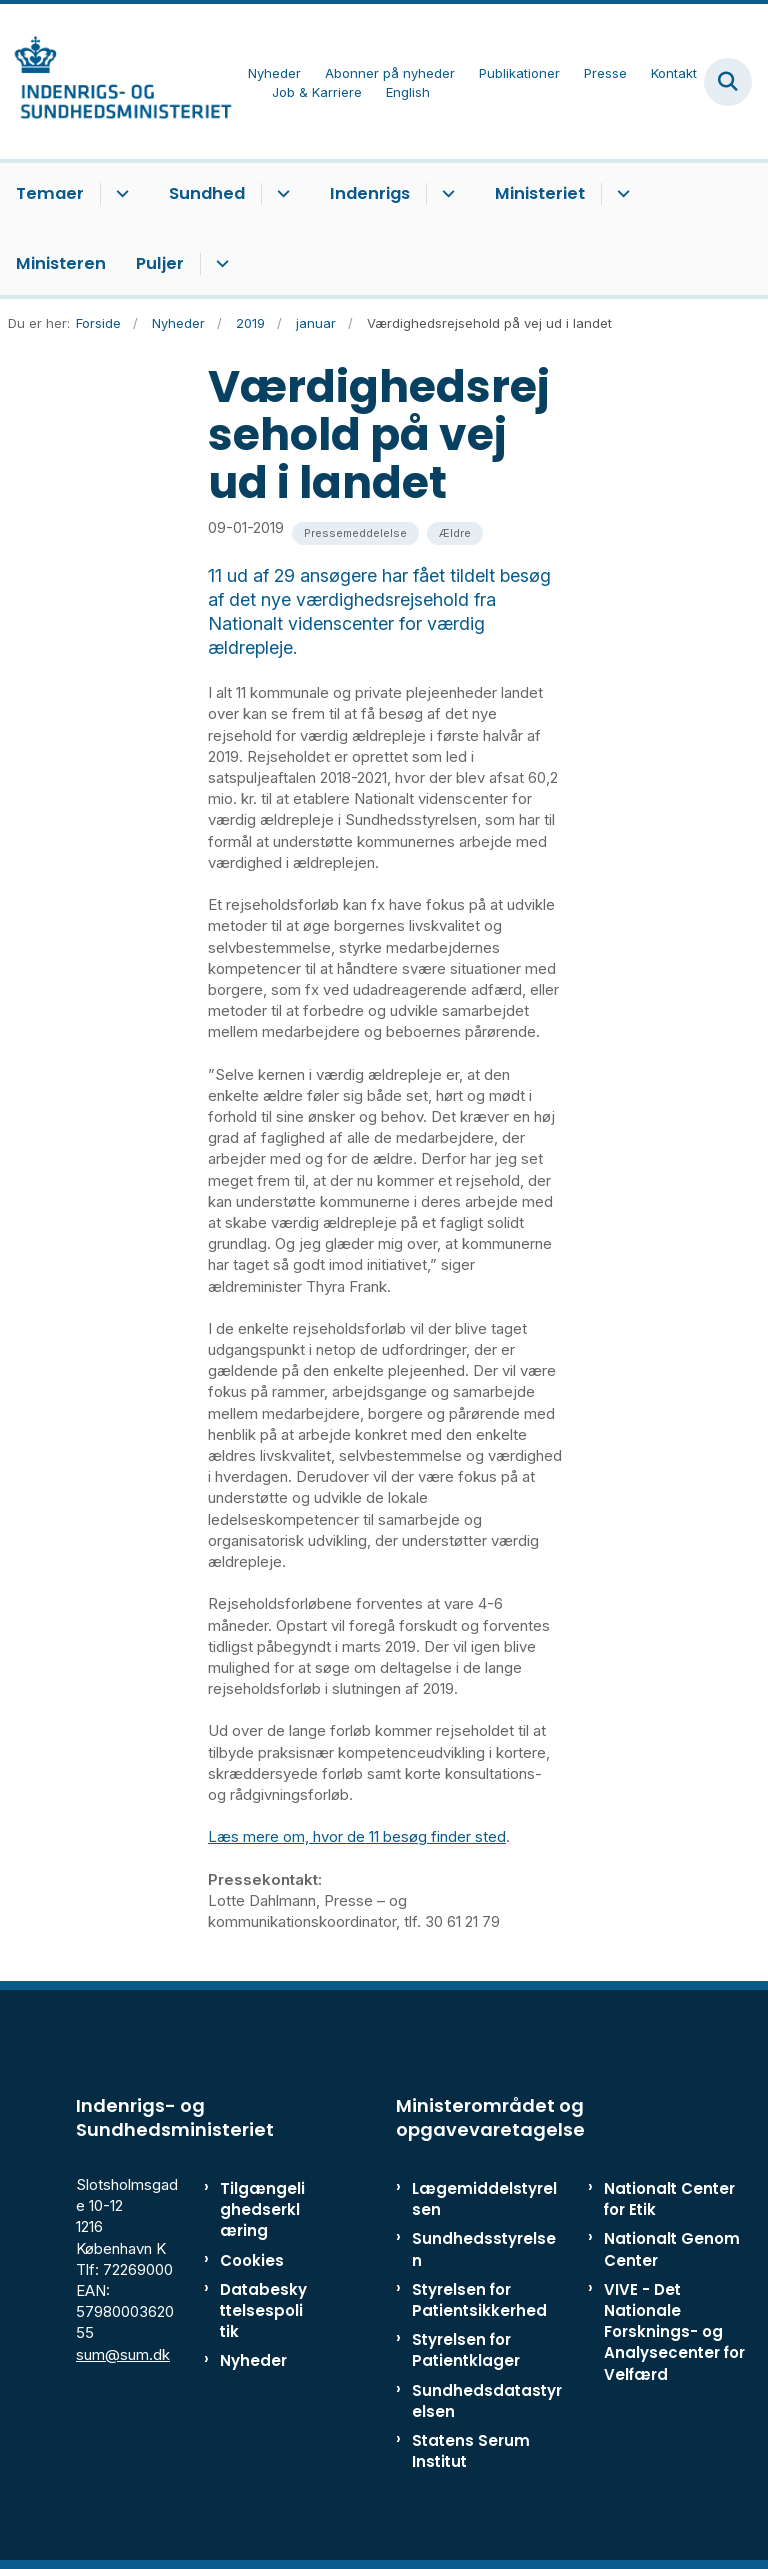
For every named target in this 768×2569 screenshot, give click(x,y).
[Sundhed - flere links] (280, 194)
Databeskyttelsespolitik (263, 2310)
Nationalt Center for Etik (669, 2199)
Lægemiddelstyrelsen (484, 2199)
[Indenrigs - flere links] (445, 194)
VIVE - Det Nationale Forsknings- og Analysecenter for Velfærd (674, 2332)
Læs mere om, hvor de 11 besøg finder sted (357, 1836)
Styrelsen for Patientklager (466, 2350)
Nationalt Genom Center (672, 2249)
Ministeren (61, 263)
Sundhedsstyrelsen (484, 2249)
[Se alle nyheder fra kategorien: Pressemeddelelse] (355, 533)
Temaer (50, 193)
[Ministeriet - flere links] (620, 194)
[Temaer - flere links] (119, 194)
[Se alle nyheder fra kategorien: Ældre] (455, 533)
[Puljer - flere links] (219, 264)
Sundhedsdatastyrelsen (487, 2401)
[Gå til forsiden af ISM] (116, 81)
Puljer (160, 263)
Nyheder (253, 2360)
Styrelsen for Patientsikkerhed (479, 2300)
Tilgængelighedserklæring (262, 2209)
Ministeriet (540, 193)
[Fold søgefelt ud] (728, 82)
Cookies (252, 2260)
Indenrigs (370, 193)
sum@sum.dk (123, 2354)
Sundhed (207, 193)
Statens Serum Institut (471, 2451)
